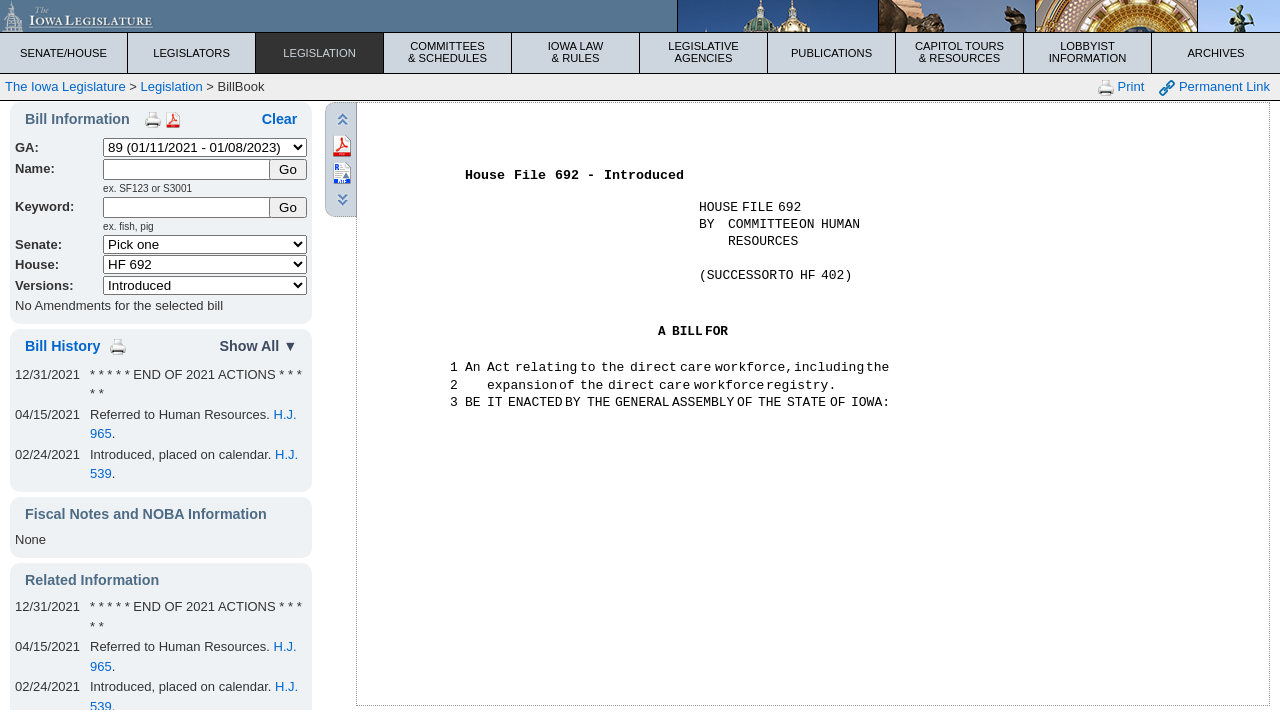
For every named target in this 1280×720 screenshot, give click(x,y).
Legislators (191, 53)
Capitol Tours (959, 52)
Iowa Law (575, 52)
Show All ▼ (258, 346)
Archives (1215, 53)
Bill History (62, 346)
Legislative (703, 52)
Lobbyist (1087, 52)
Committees (447, 52)
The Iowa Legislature (65, 86)
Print (1121, 87)
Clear (280, 119)
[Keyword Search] (187, 207)
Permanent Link (1214, 87)
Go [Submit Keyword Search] (288, 207)
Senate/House (63, 53)
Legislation (319, 53)
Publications (831, 53)
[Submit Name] (288, 169)
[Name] (187, 169)
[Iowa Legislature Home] (640, 16)
